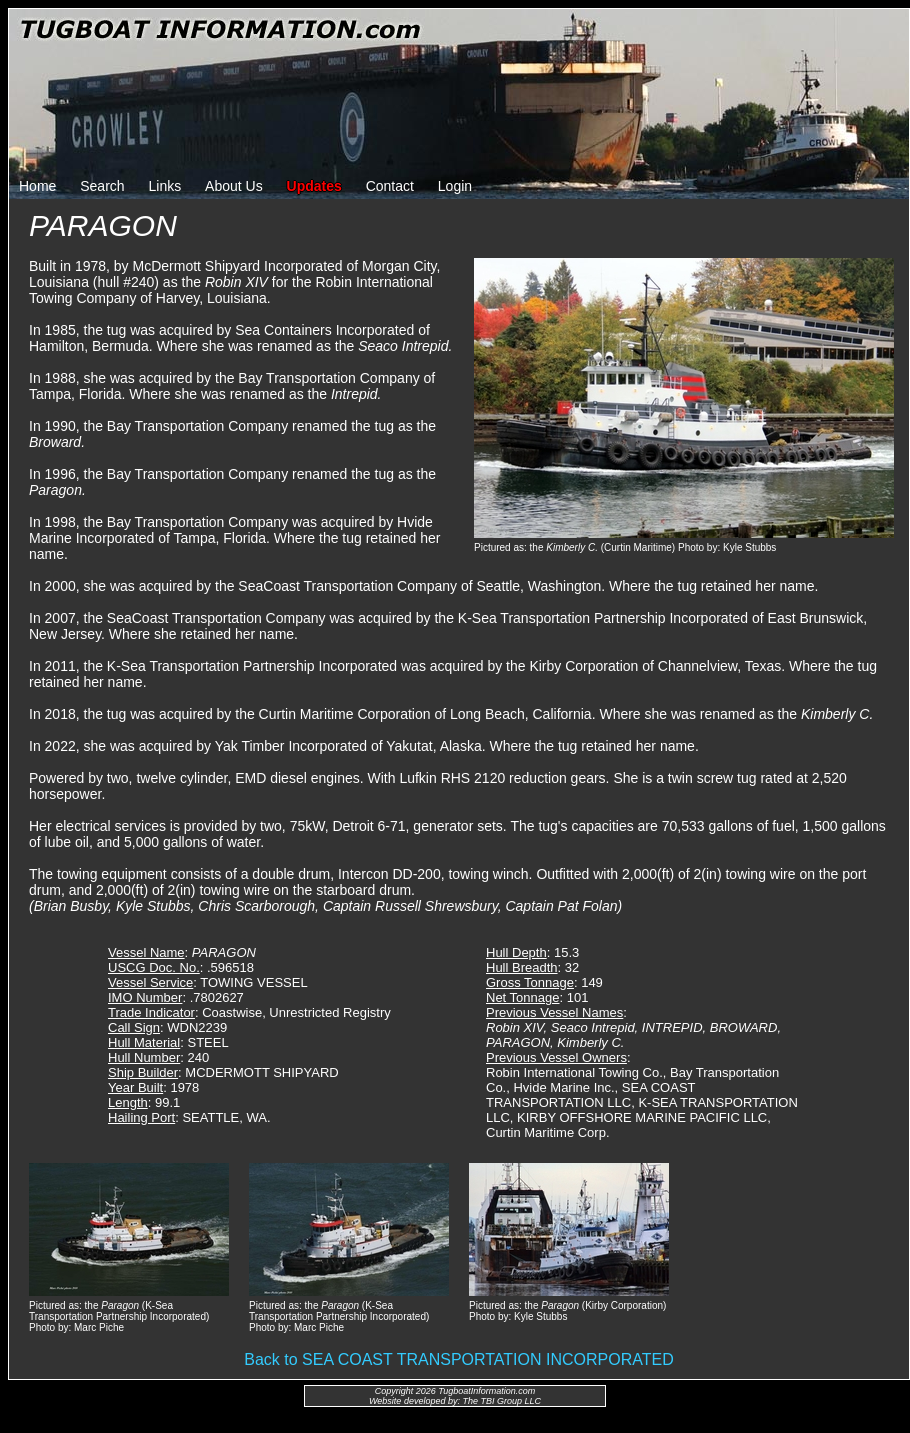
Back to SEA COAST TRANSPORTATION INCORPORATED (458, 1359)
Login (455, 186)
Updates (314, 186)
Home (37, 186)
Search (102, 186)
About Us (234, 186)
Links (165, 186)
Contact (390, 186)
